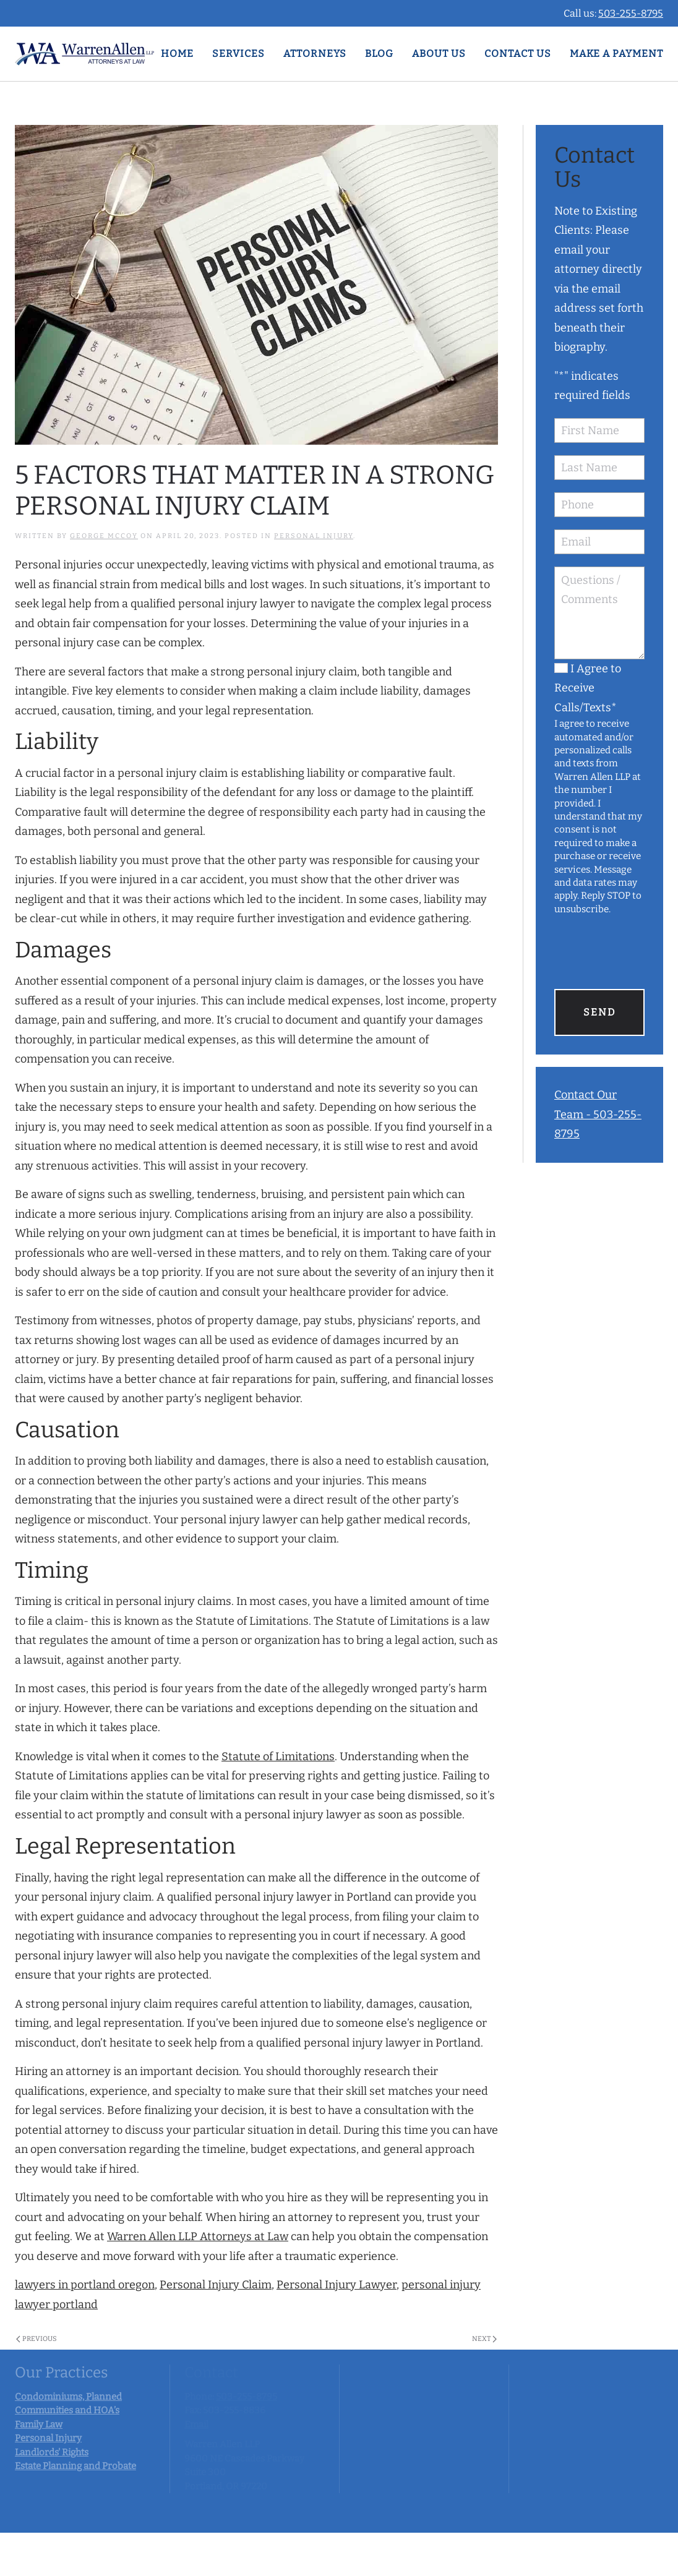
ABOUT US (439, 53)
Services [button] (238, 53)
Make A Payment (616, 53)
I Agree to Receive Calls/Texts (587, 688)
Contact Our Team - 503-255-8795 (598, 1114)
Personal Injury (313, 536)
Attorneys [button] (314, 53)
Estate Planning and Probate (75, 2465)
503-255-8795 (630, 13)
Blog (379, 53)
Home (177, 53)
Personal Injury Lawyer (337, 2284)
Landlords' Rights (51, 2452)
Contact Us (517, 53)
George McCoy (104, 536)
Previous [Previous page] (36, 2339)
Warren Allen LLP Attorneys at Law (197, 2236)
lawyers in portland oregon (85, 2284)
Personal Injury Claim (216, 2284)
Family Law (38, 2424)
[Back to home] (84, 53)
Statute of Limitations (278, 1756)
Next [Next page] (484, 2339)
